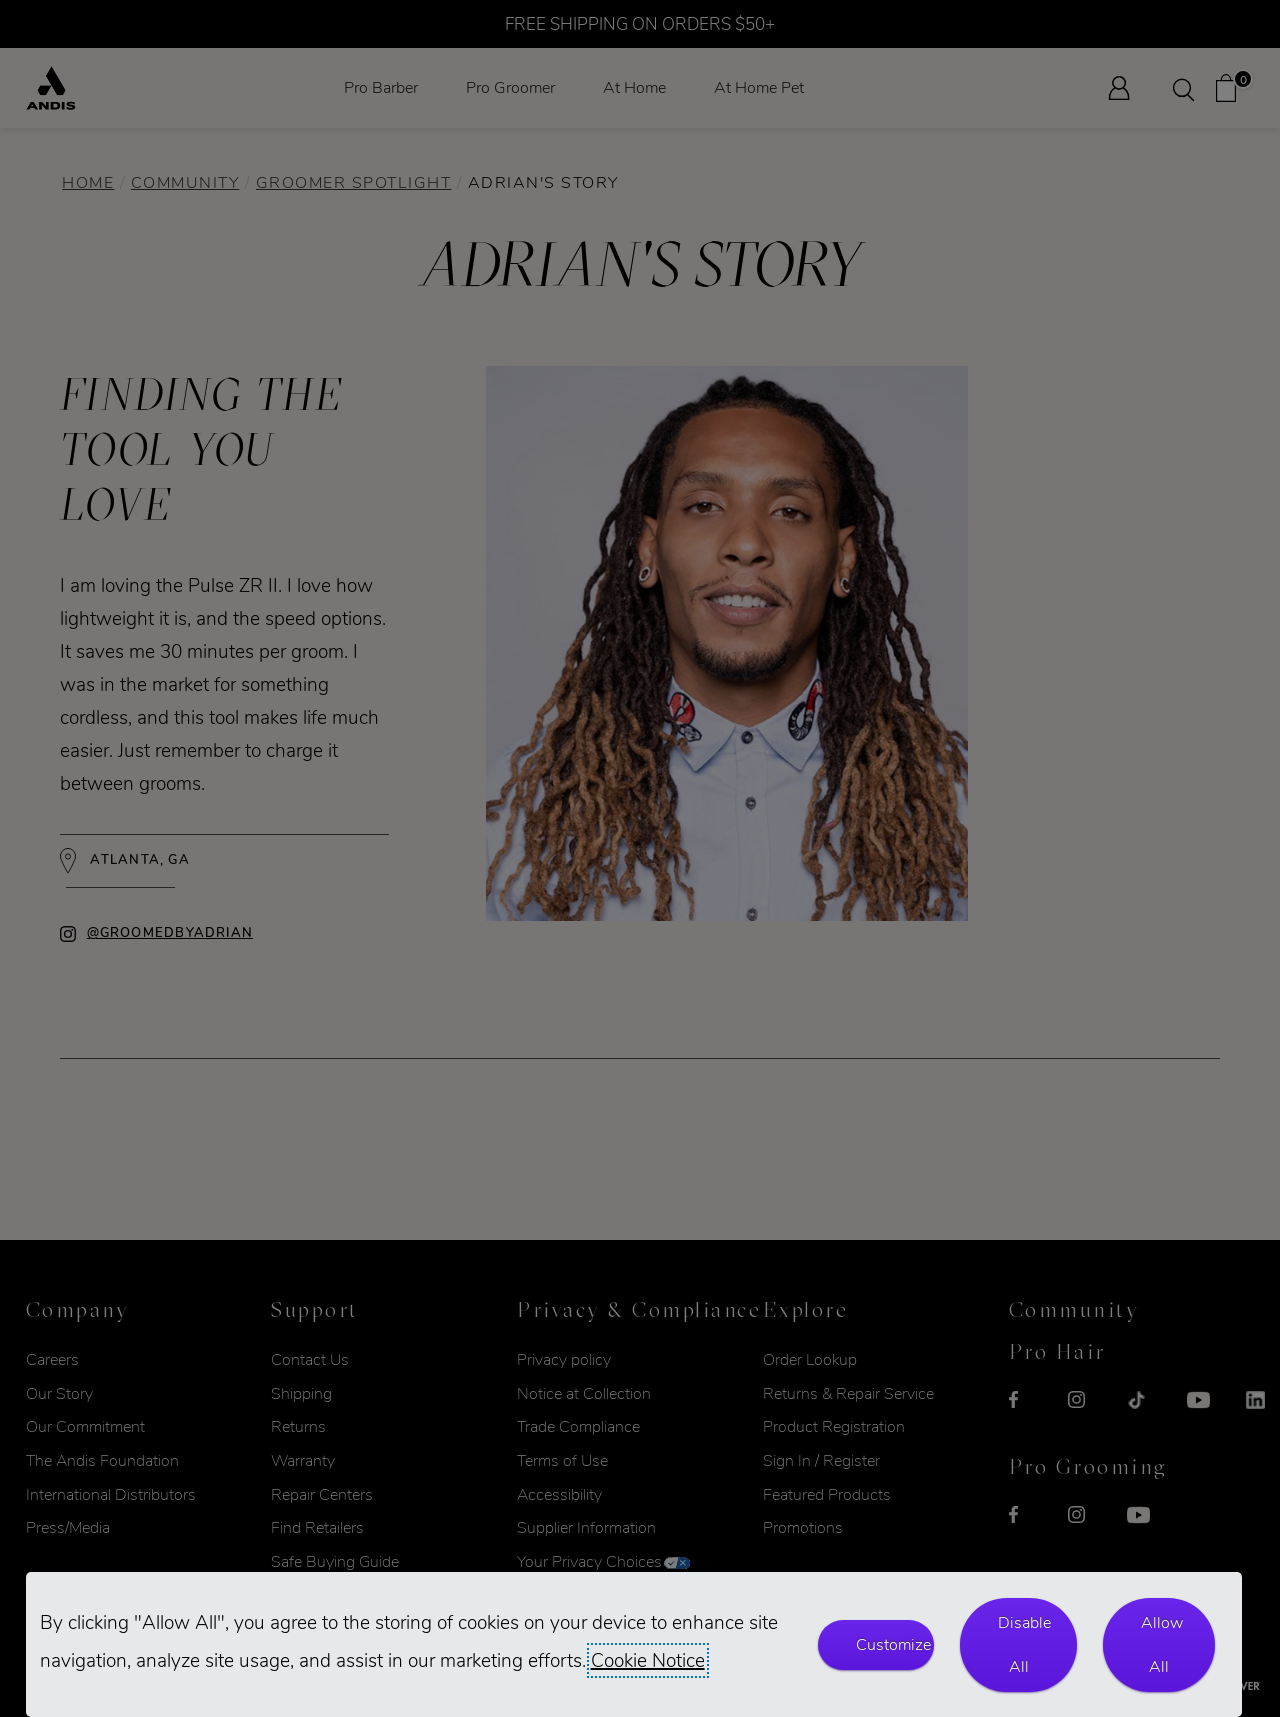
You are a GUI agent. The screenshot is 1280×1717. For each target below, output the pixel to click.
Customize (893, 1644)
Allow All (1162, 1644)
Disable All (1024, 1644)
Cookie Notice (648, 1660)
